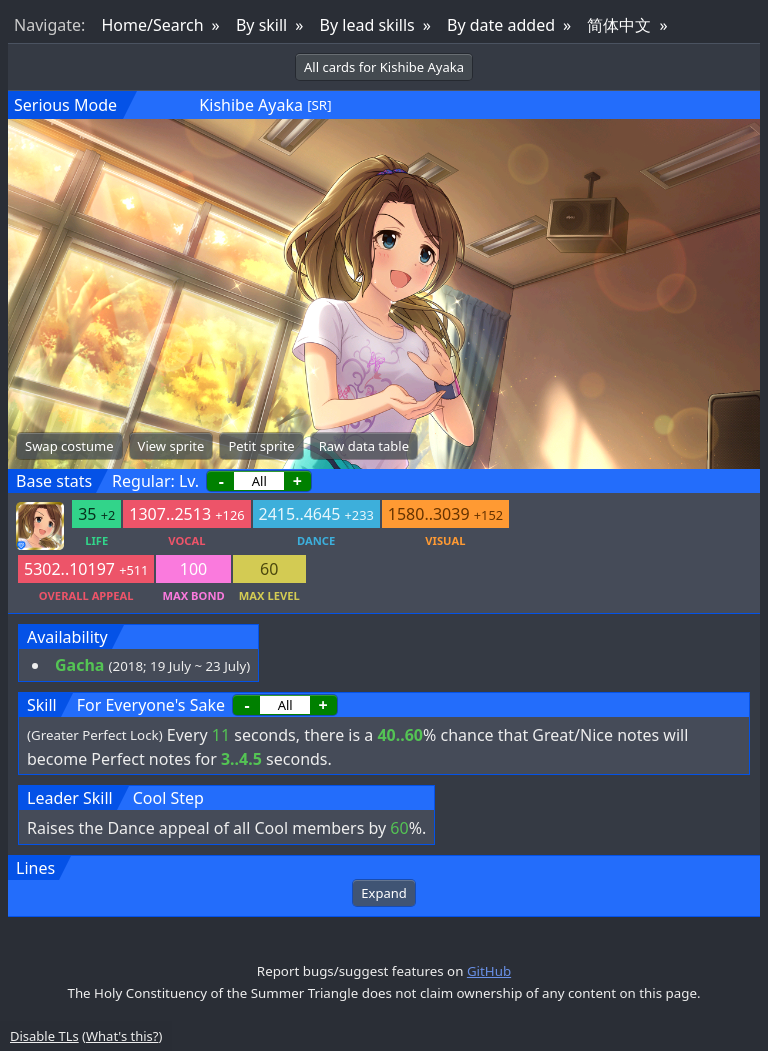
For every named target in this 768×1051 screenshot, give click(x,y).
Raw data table (364, 446)
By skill (261, 25)
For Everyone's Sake (151, 705)
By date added (501, 25)
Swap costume (69, 446)
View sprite (171, 446)
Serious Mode (65, 105)
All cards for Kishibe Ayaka (384, 67)
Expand (383, 893)
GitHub (489, 971)
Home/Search (152, 25)
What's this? (122, 1036)
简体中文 (619, 25)
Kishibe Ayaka (251, 105)
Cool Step (168, 798)
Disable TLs (44, 1036)
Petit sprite (261, 446)
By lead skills (367, 25)
